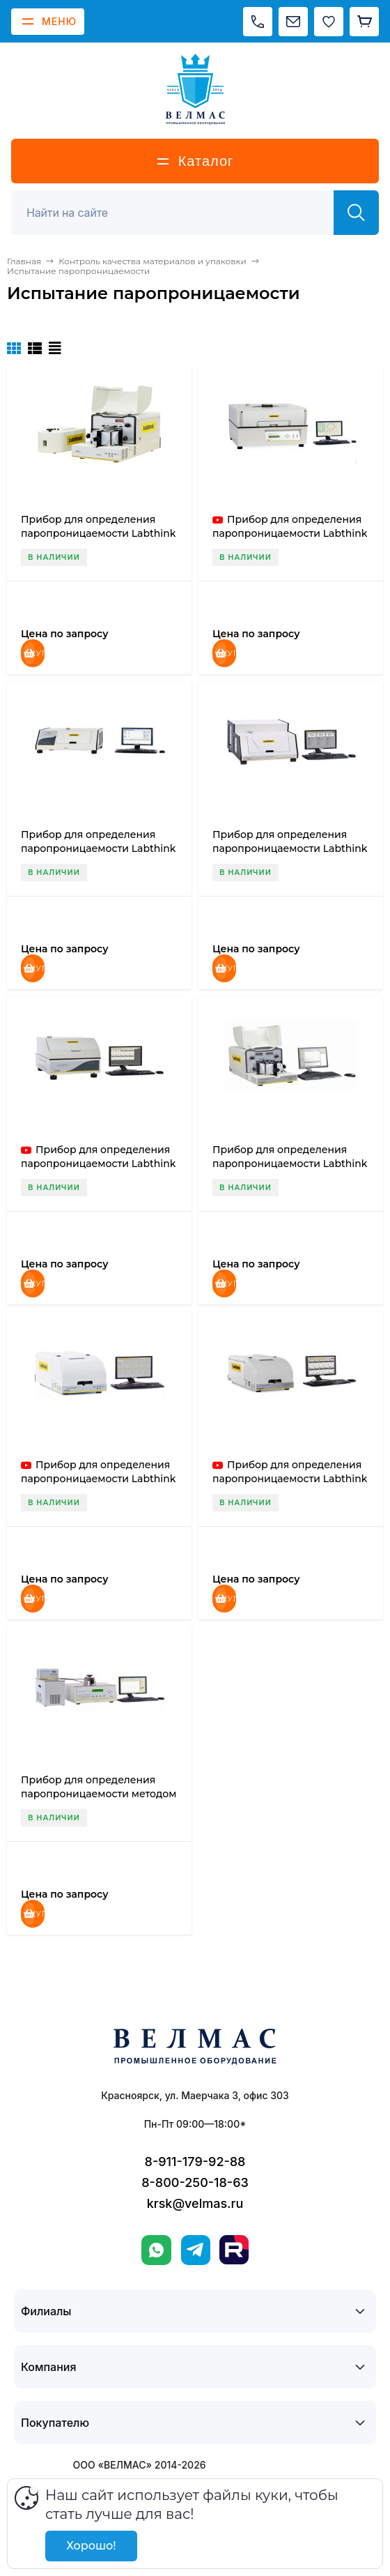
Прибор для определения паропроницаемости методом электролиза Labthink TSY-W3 (98, 1794)
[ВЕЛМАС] (195, 89)
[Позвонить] (257, 21)
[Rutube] (234, 2249)
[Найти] (356, 212)
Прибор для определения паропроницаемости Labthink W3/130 (289, 1163)
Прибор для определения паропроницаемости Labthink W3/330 (289, 1478)
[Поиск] (180, 212)
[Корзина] (364, 21)
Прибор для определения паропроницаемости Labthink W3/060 (98, 1163)
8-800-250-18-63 (195, 2182)
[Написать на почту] (293, 21)
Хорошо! (91, 2545)
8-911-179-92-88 (195, 2161)
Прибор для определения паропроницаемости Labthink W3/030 (98, 848)
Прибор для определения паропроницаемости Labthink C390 (98, 533)
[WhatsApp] (156, 2250)
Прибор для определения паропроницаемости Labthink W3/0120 (289, 533)
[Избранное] (328, 21)
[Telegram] (195, 2250)
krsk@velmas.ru (195, 2203)
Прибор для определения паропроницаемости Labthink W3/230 (98, 1478)
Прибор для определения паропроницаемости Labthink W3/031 (289, 848)
